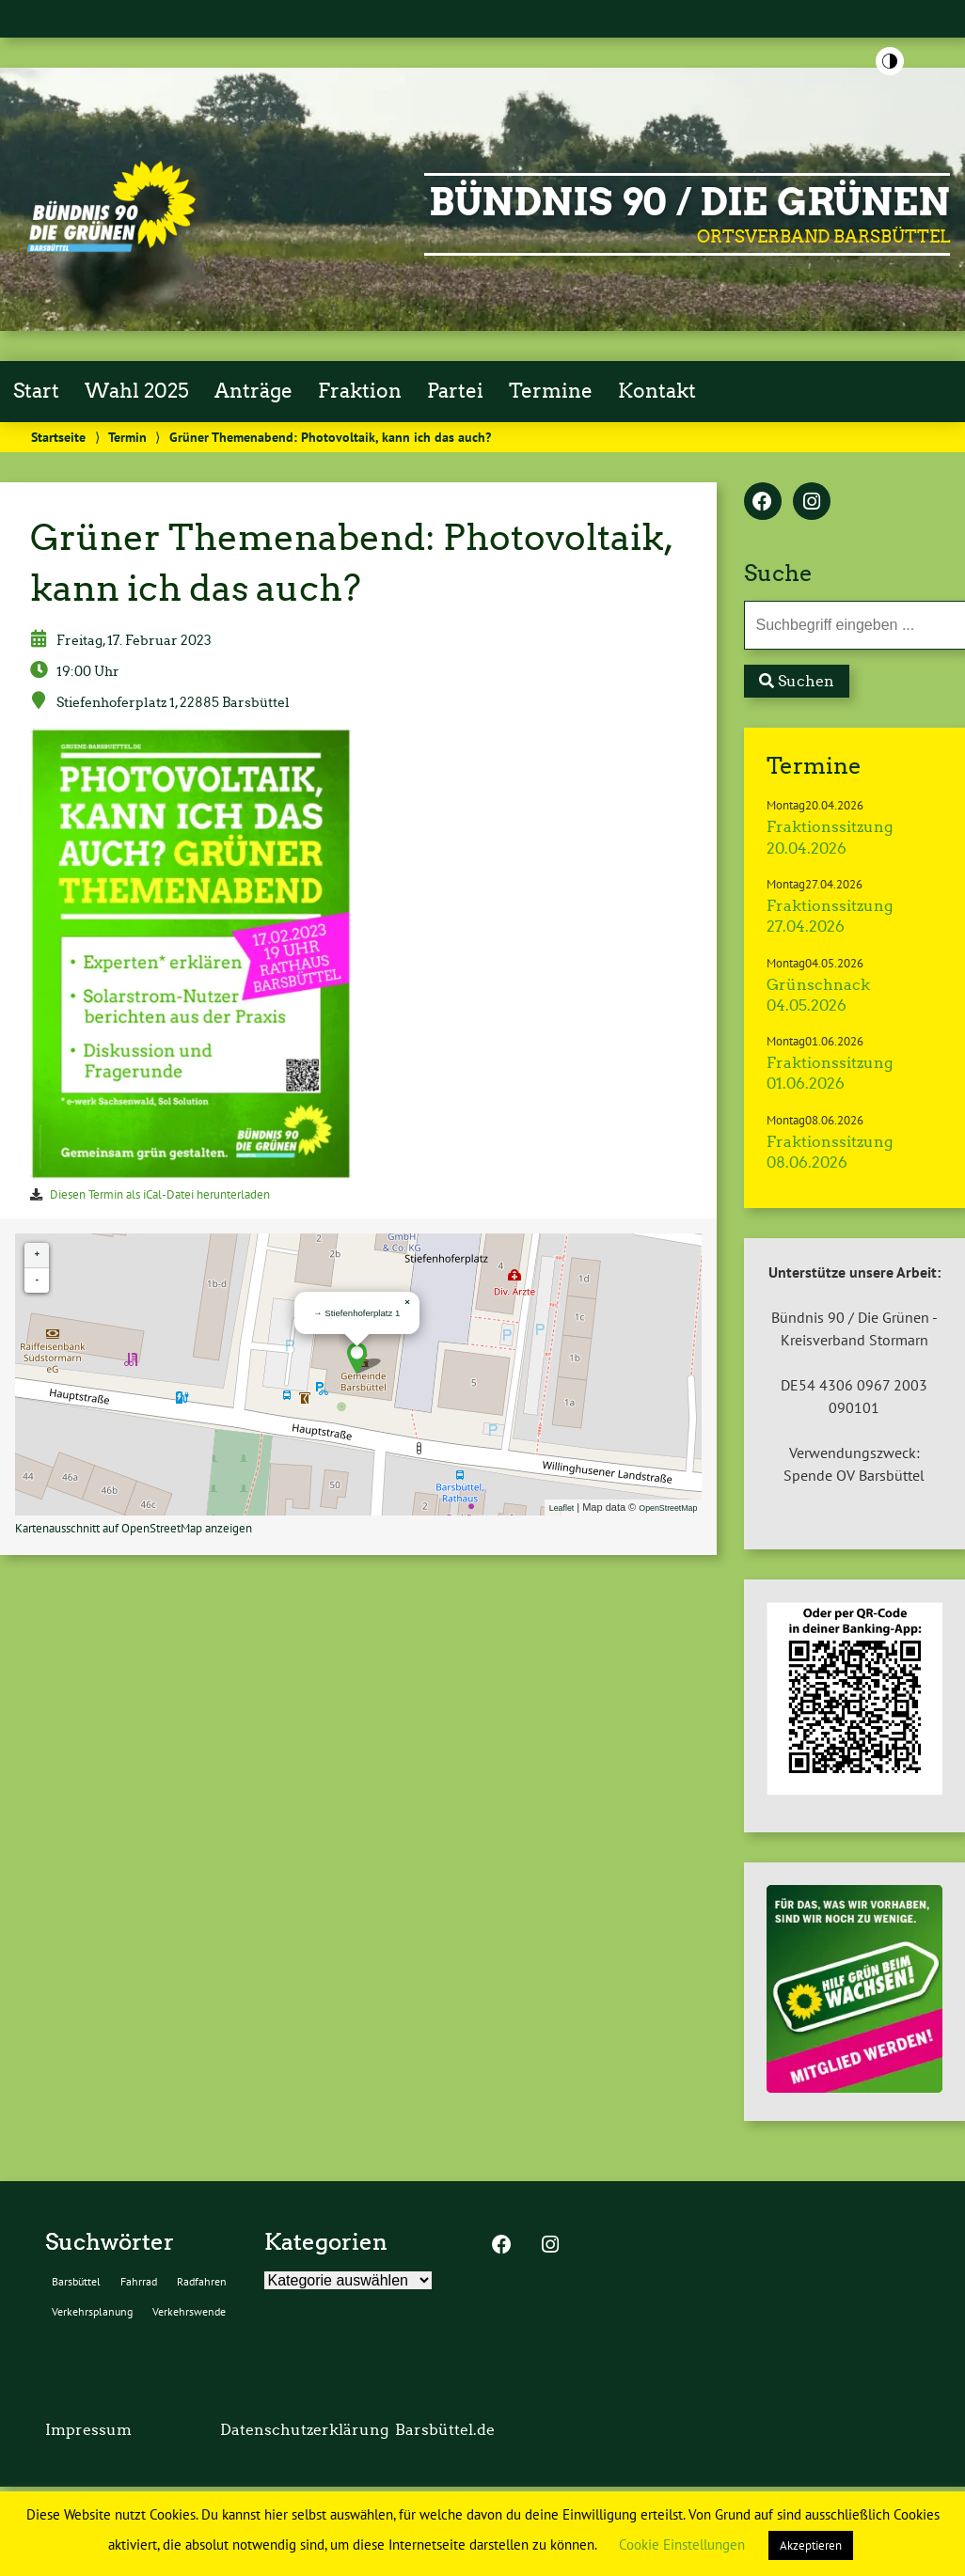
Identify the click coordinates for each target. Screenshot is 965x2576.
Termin (127, 437)
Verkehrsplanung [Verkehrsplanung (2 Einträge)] (92, 2311)
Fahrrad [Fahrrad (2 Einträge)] (138, 2281)
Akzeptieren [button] (811, 2545)
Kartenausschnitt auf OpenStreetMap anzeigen (133, 1528)
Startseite (58, 437)
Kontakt (657, 391)
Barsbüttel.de (445, 2430)
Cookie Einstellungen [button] (682, 2544)
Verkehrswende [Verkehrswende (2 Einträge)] (189, 2311)
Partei (455, 391)
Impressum (88, 2430)
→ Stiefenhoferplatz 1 (356, 1313)
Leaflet (561, 1508)
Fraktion (360, 391)
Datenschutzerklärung (304, 2430)
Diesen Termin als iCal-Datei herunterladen (160, 1194)
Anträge (253, 391)
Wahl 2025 (137, 391)
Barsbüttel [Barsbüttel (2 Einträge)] (76, 2281)
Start (36, 391)
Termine (551, 391)
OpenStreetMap (668, 1508)
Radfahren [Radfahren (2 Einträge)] (202, 2281)
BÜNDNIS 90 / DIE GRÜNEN (689, 202)
